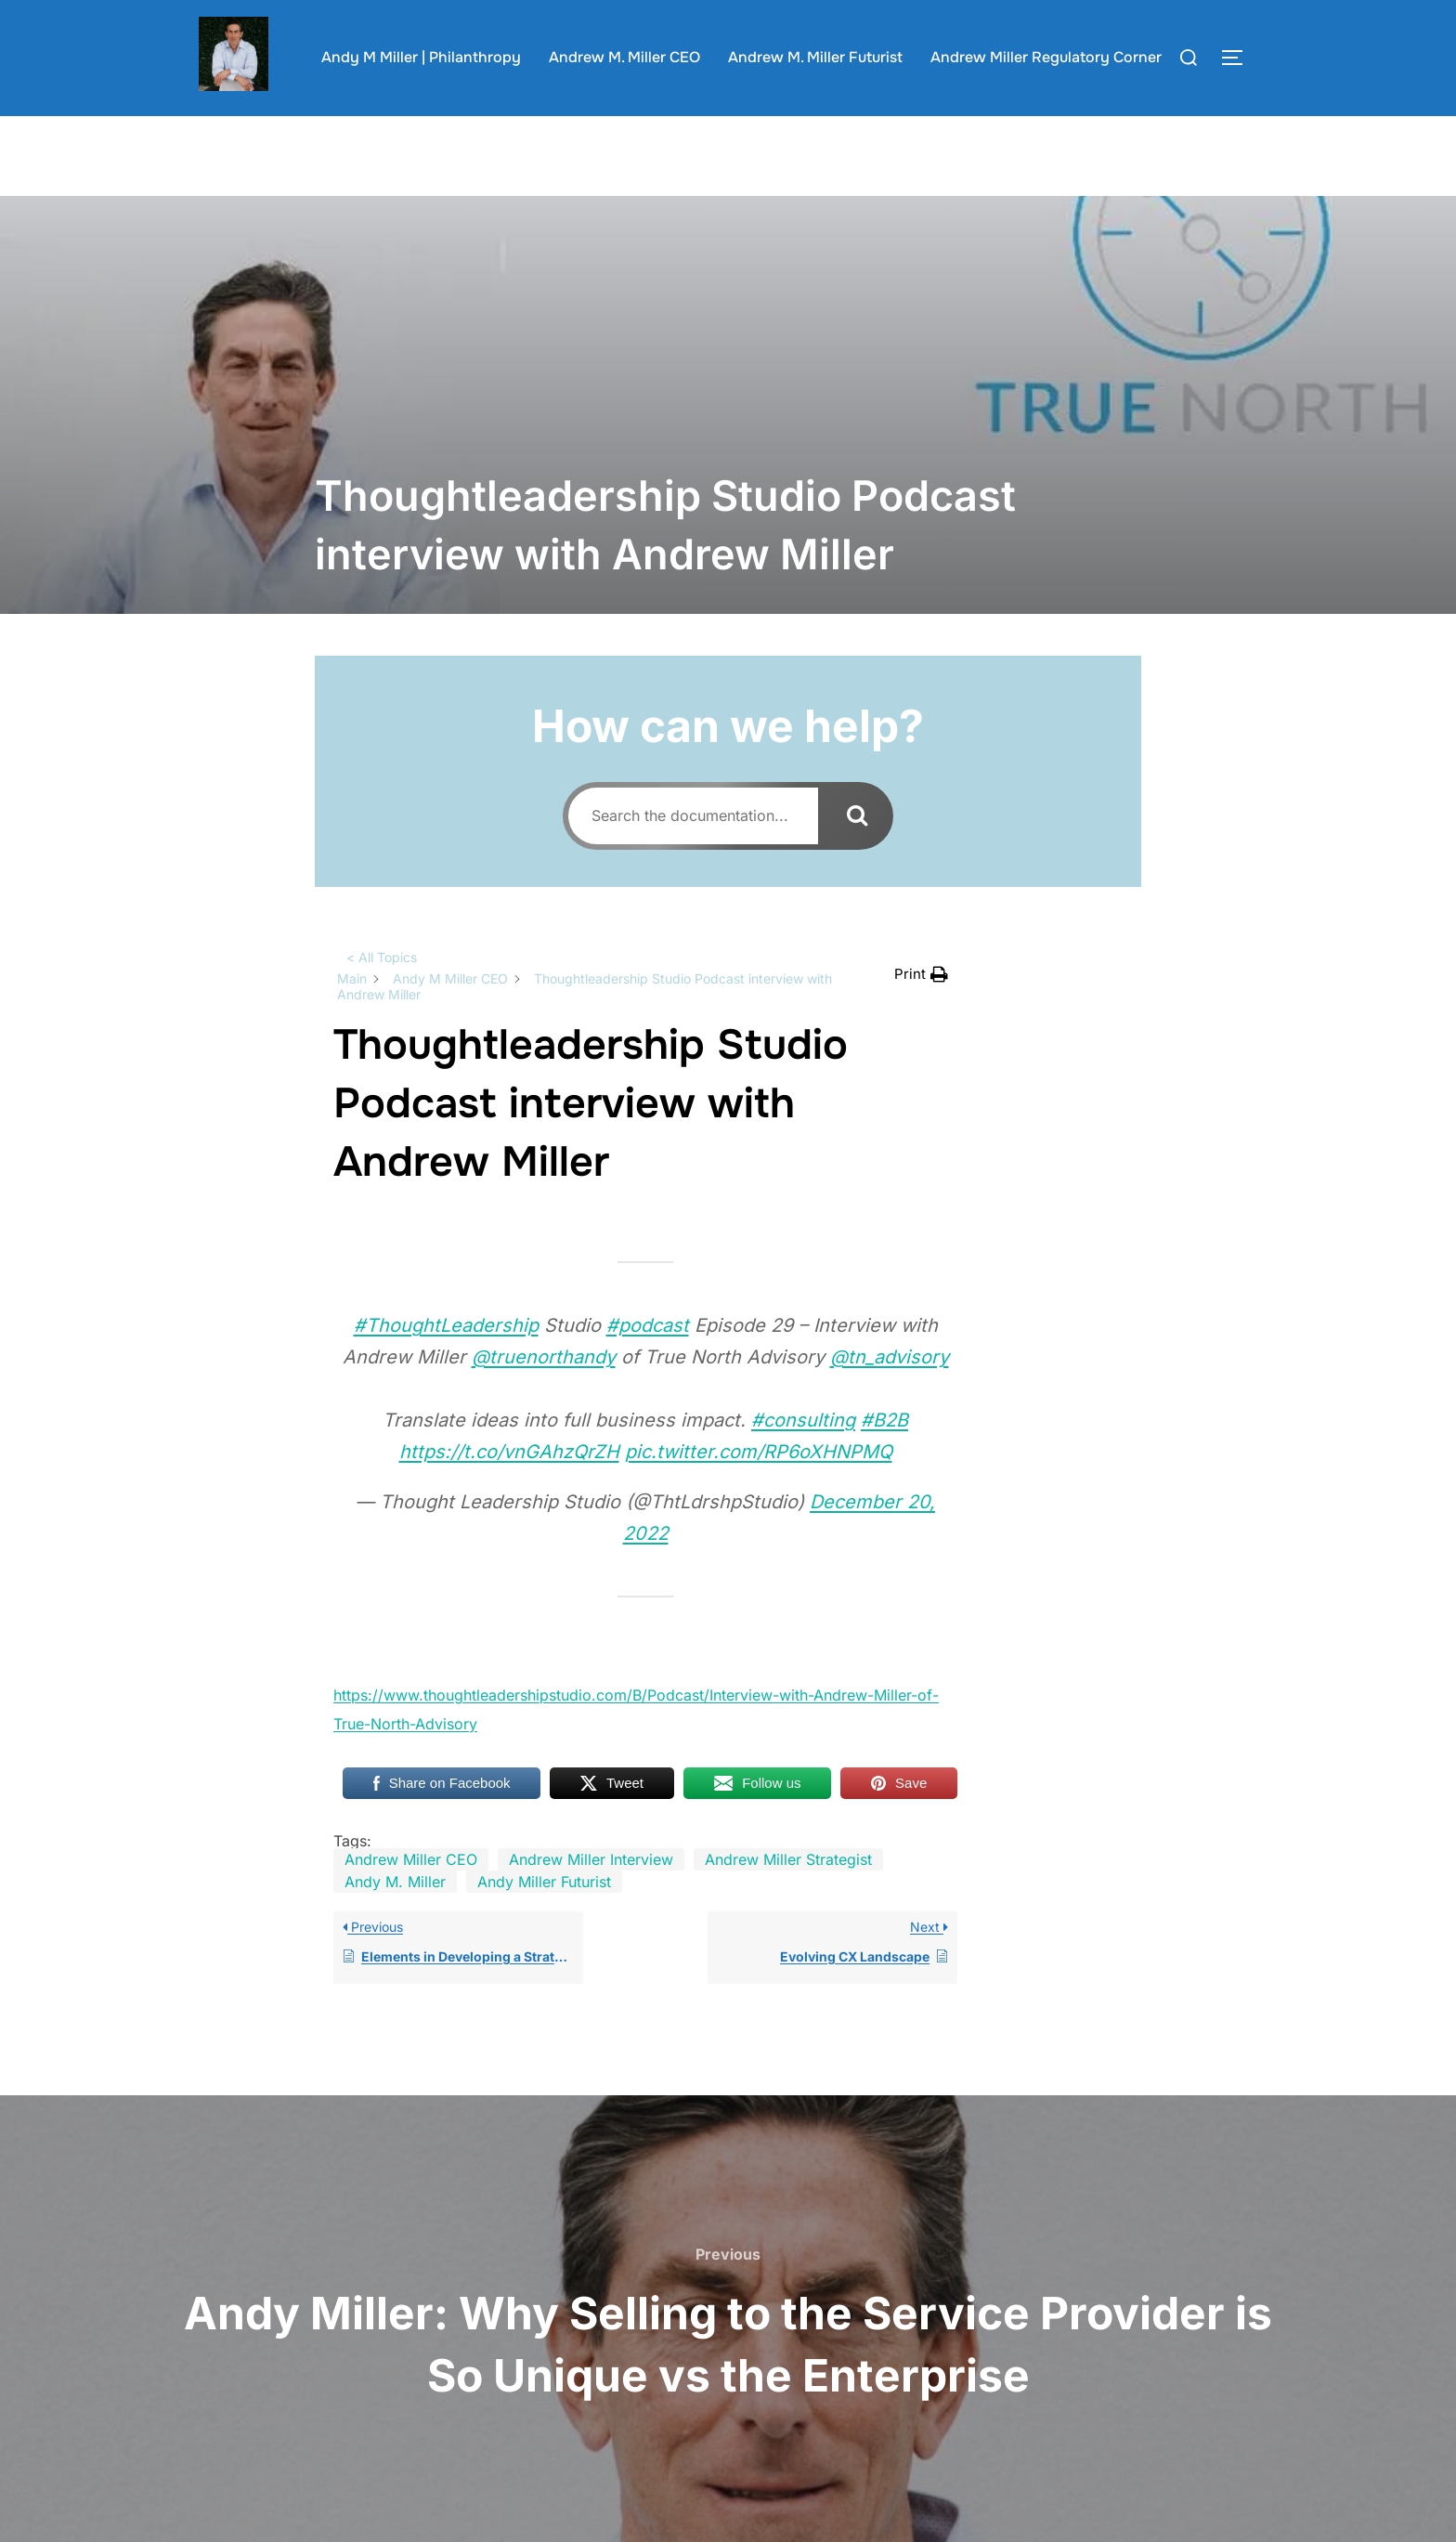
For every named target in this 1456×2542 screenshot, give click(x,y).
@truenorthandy (544, 1393)
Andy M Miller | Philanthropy (421, 57)
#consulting (803, 1456)
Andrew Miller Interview (591, 1895)
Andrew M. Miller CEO (624, 57)
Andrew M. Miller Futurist (815, 57)
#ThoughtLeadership (446, 1361)
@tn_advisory (889, 1393)
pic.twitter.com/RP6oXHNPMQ (758, 1488)
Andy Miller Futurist (544, 1918)
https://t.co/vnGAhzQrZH (509, 1488)
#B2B (884, 1456)
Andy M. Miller (395, 1918)
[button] (921, 1010)
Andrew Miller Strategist (788, 1895)
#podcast (647, 1361)
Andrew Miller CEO (410, 1895)
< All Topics (381, 993)
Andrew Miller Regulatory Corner (1046, 57)
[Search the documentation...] (693, 852)
